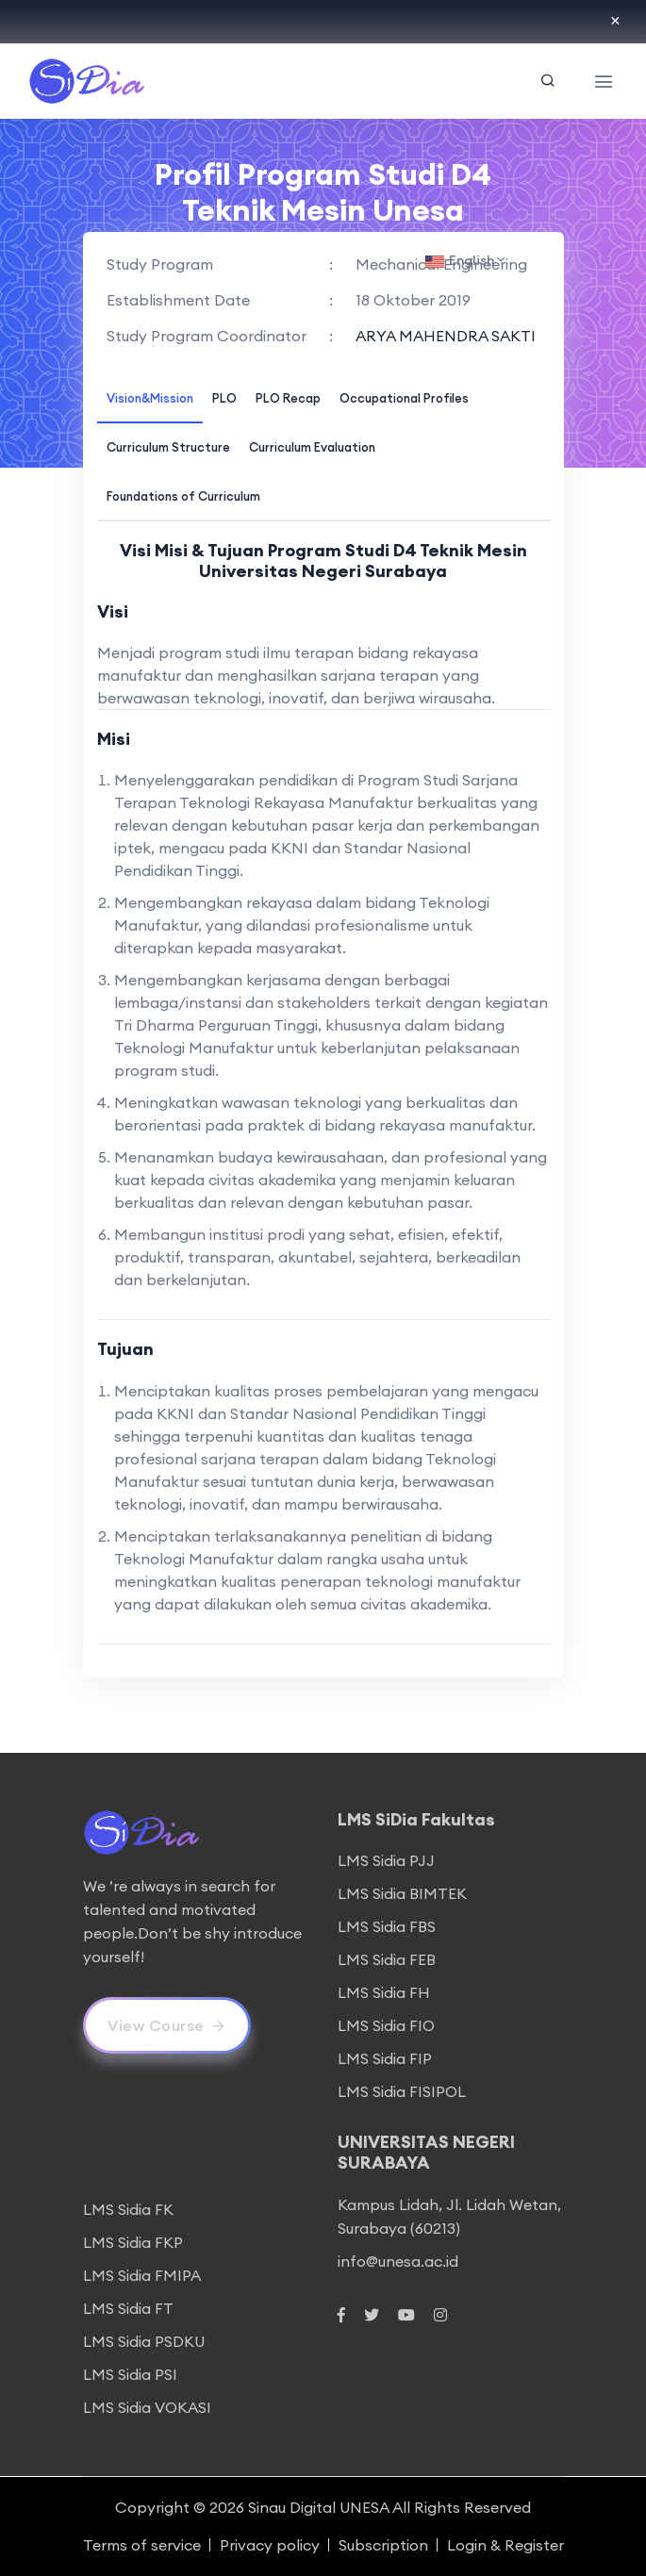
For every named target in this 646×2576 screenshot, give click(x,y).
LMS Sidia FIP (385, 2058)
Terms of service (142, 2544)
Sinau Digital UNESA (318, 2507)
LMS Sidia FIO (386, 2025)
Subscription (383, 2544)
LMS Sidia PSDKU (144, 2341)
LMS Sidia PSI (130, 2374)
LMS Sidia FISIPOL (402, 2091)
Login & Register (505, 2544)
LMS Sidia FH (384, 1992)
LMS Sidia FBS (387, 1926)
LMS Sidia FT (128, 2308)
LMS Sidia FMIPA (142, 2275)
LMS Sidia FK (128, 2209)
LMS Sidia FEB (387, 1959)
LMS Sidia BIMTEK (402, 1893)
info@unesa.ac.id (398, 2261)
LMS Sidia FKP (133, 2242)
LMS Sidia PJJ (386, 1860)
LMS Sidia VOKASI (147, 2407)
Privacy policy (270, 2544)
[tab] (150, 396)
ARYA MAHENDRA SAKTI (446, 335)
